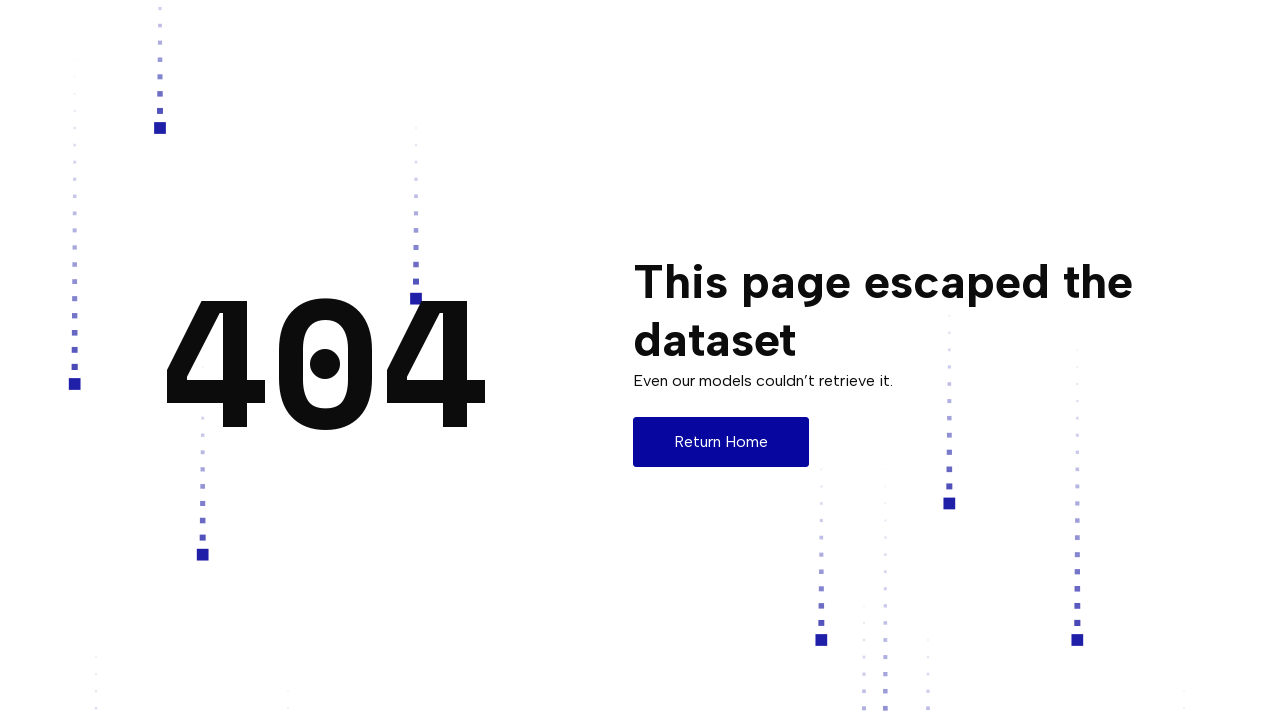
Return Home (721, 441)
